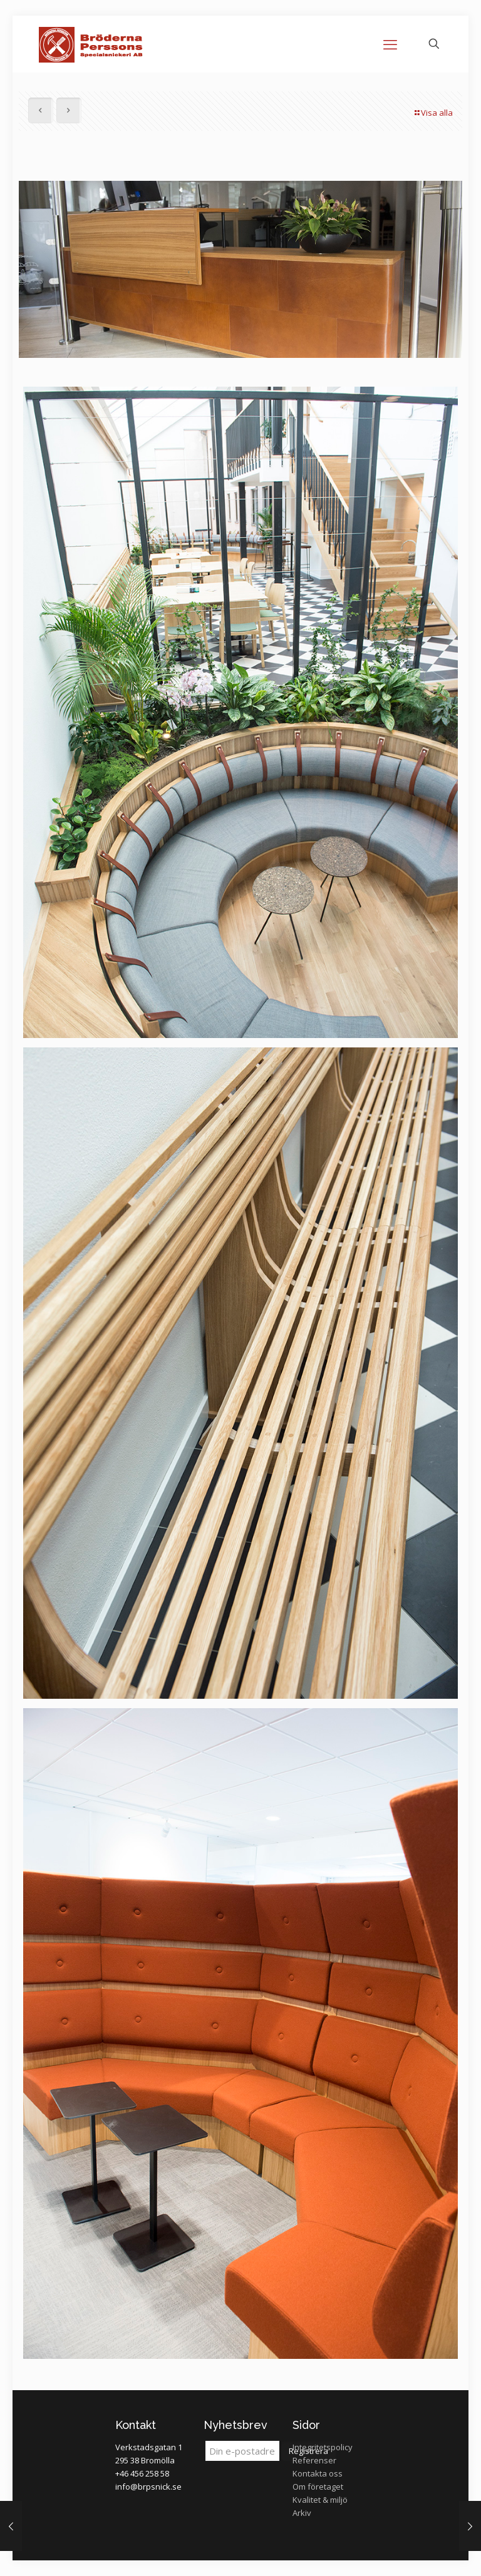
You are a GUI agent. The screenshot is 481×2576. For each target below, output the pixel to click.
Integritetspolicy (322, 2447)
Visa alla (433, 112)
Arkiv (301, 2512)
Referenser (314, 2460)
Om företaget (317, 2486)
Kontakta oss (317, 2473)
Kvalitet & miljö (320, 2499)
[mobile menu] (390, 43)
